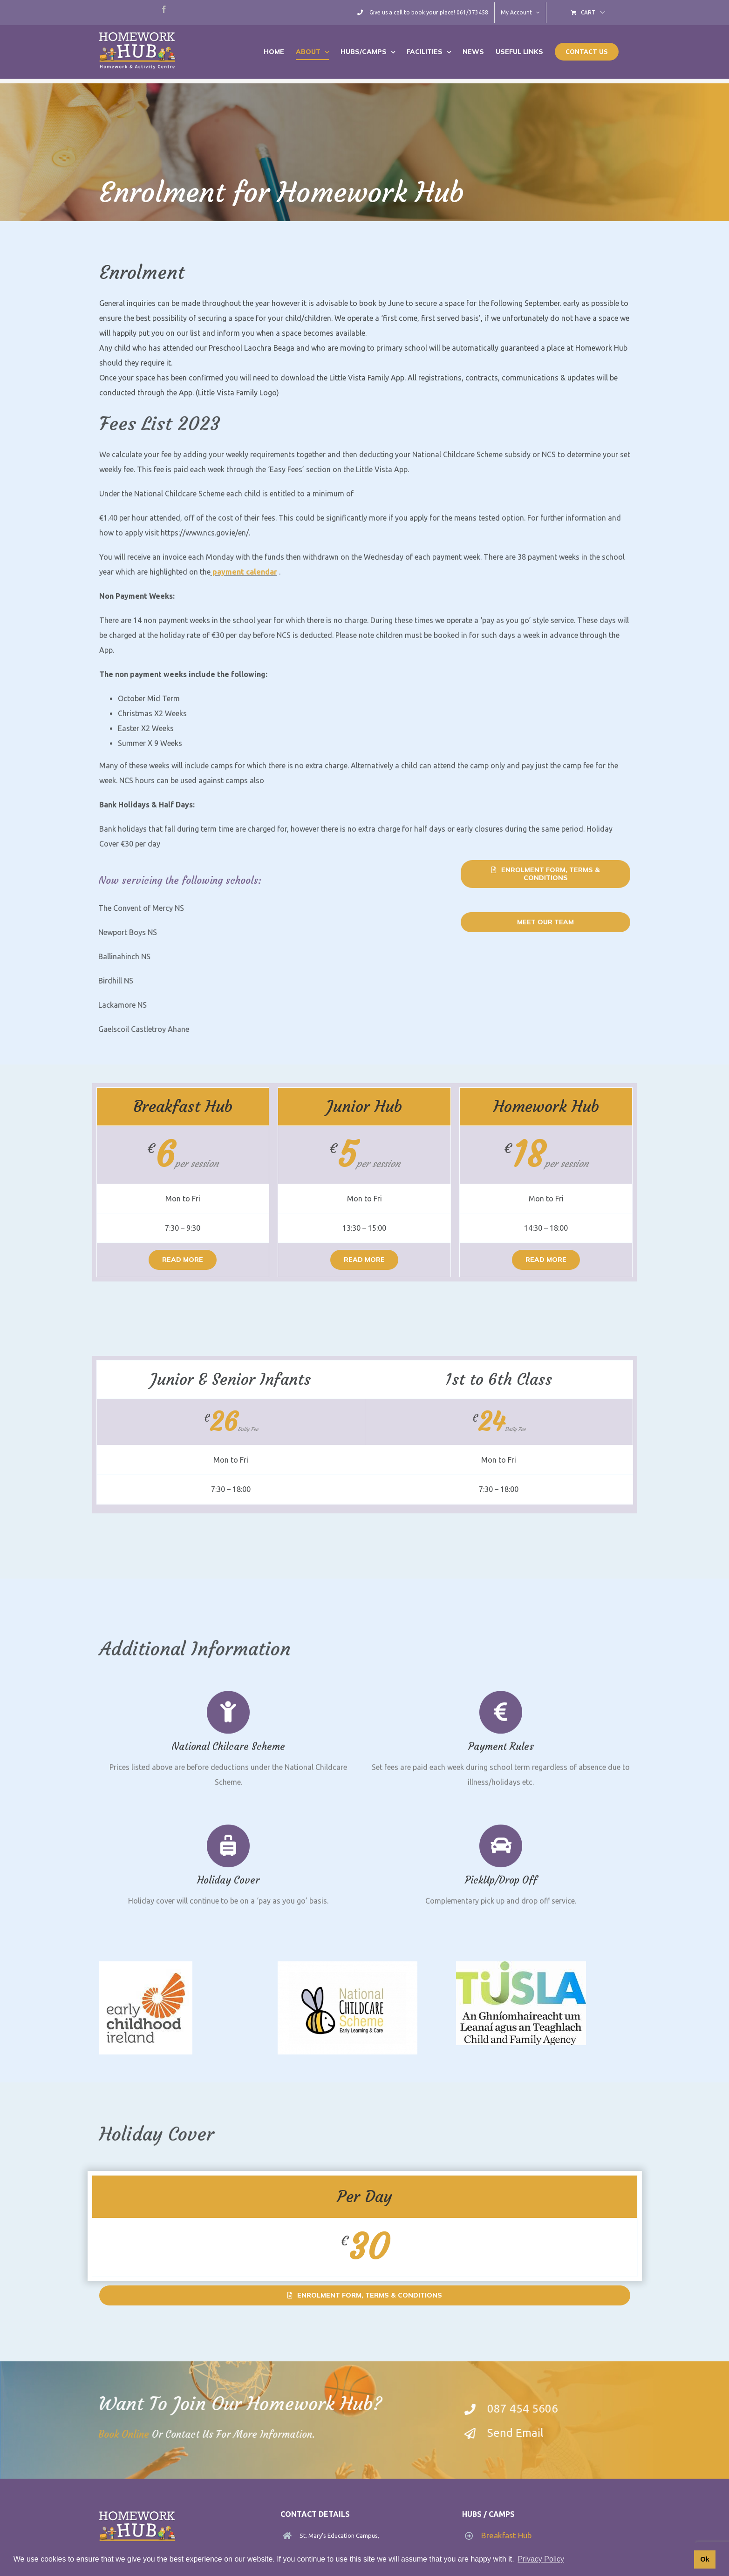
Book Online (117, 2434)
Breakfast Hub (506, 2535)
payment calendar (244, 579)
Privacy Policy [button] (541, 2559)
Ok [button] (704, 2559)
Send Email (522, 2433)
